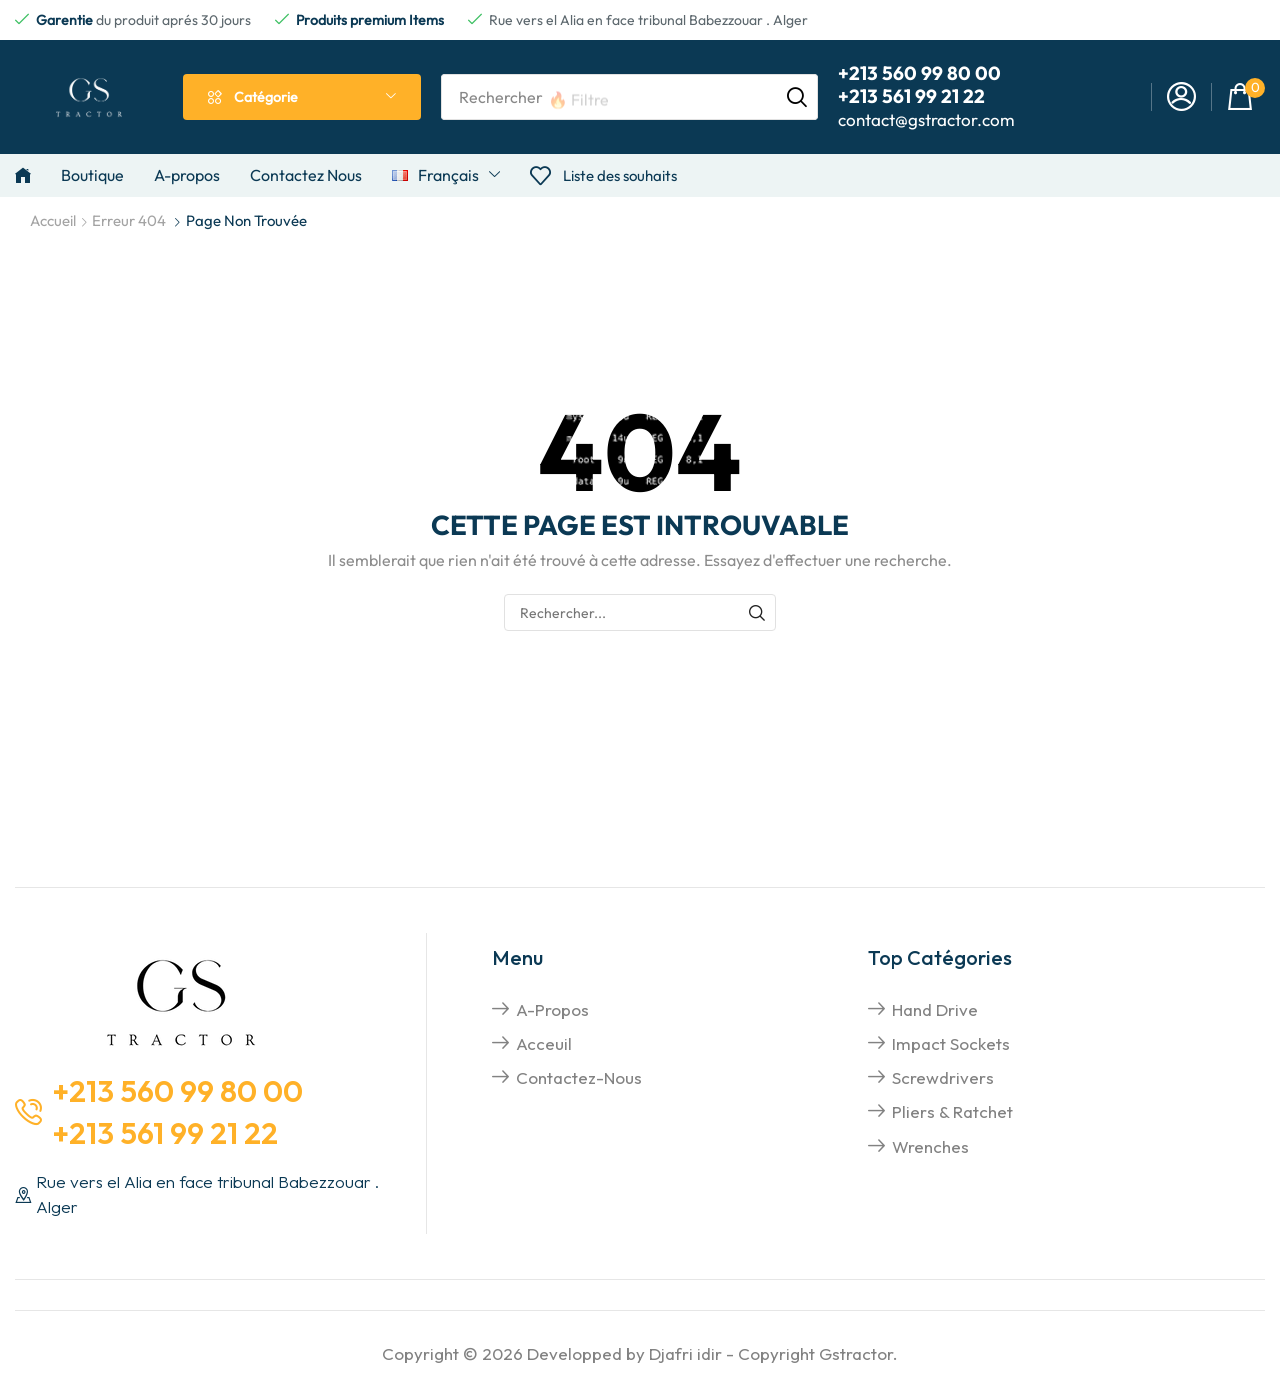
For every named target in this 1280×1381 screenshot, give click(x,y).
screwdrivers (943, 1077)
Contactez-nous (579, 1077)
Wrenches (930, 1146)
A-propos (552, 1009)
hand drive (935, 1009)
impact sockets (951, 1043)
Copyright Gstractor (815, 1353)
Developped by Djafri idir (624, 1353)
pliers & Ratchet (952, 1111)
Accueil (53, 220)
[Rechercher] (797, 97)
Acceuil (544, 1043)
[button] (1181, 97)
